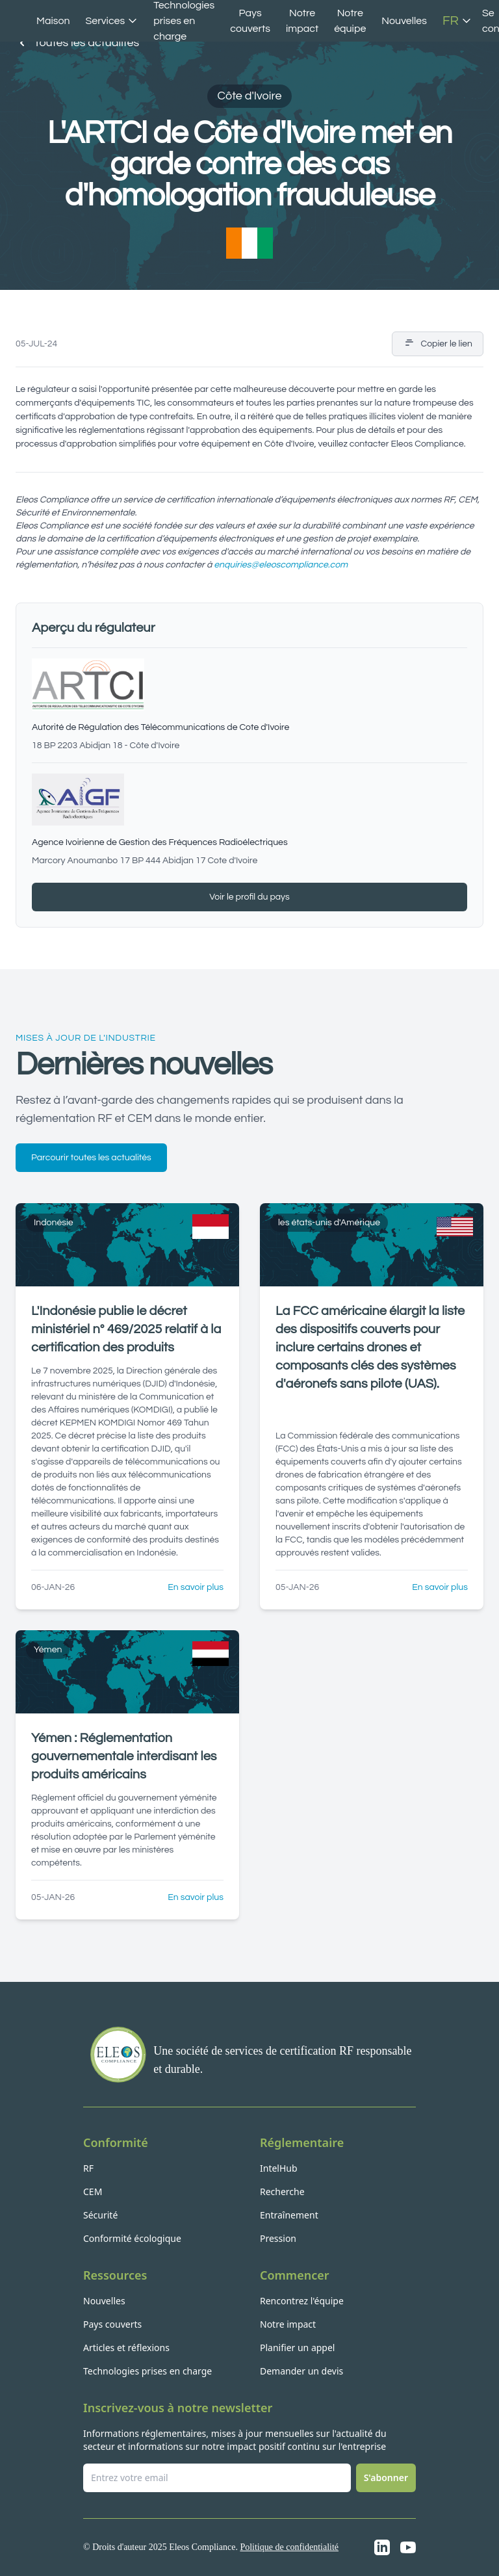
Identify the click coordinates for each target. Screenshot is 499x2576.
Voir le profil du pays (249, 897)
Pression (278, 2238)
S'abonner (386, 2477)
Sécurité (100, 2215)
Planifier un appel (297, 2347)
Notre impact (302, 21)
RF (88, 2168)
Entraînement (289, 2215)
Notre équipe (350, 21)
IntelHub (279, 2168)
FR (457, 20)
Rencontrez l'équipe (302, 2301)
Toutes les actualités (77, 42)
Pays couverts (250, 21)
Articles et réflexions (126, 2347)
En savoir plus (196, 1587)
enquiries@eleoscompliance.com (281, 564)
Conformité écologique (132, 2238)
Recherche (282, 2191)
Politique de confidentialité (289, 2547)
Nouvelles (404, 21)
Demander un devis (301, 2371)
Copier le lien (437, 343)
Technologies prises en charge (147, 2371)
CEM (92, 2191)
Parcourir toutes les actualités (91, 1157)
